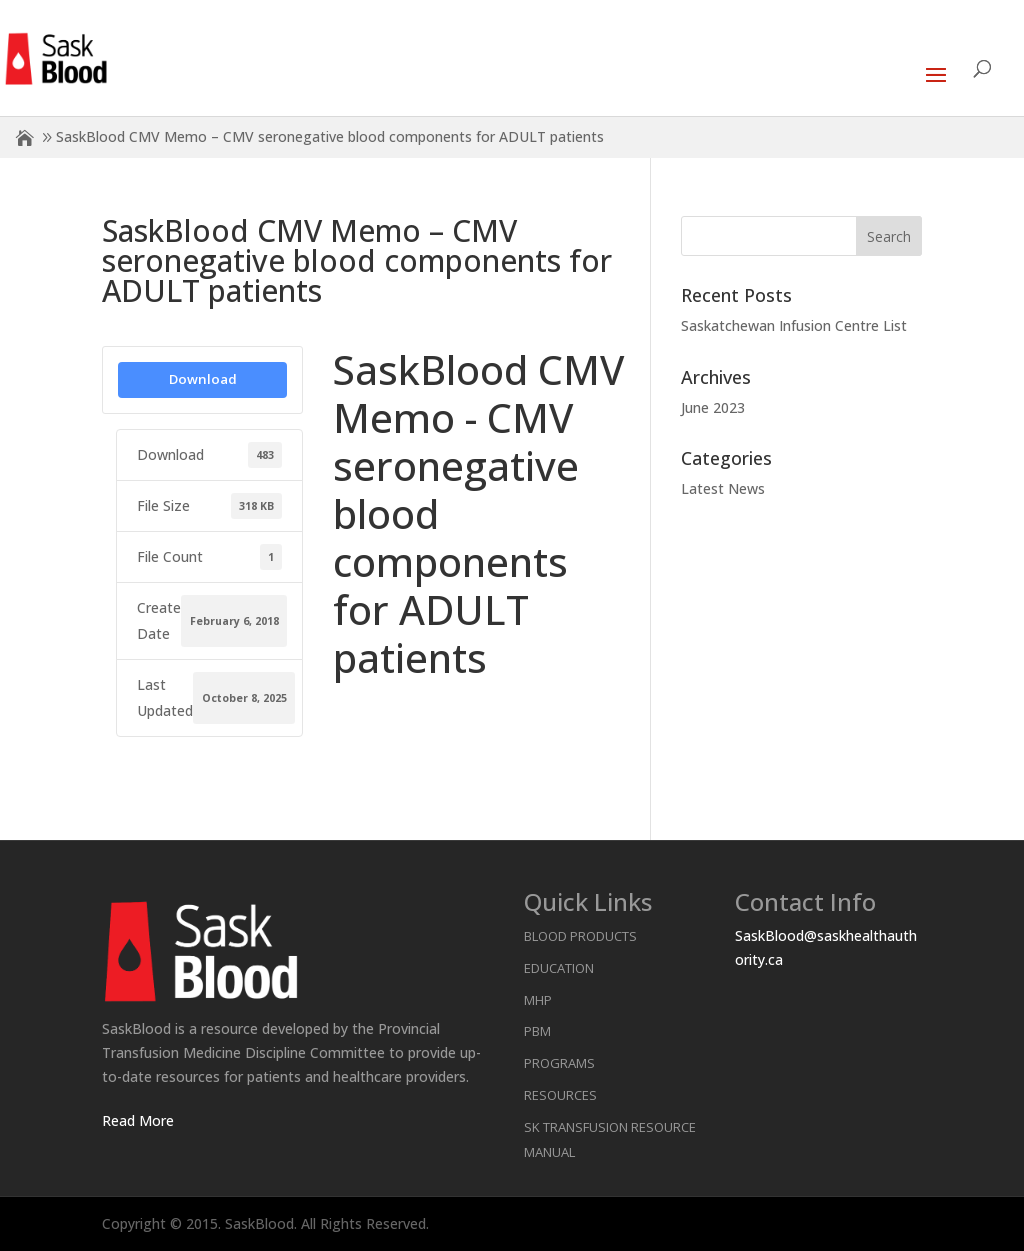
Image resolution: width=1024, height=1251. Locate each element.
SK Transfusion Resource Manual (610, 1139)
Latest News (723, 488)
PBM (537, 1031)
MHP (538, 1000)
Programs (559, 1063)
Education (559, 968)
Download (203, 379)
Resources (560, 1095)
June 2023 (713, 407)
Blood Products (580, 936)
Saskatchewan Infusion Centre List (794, 325)
